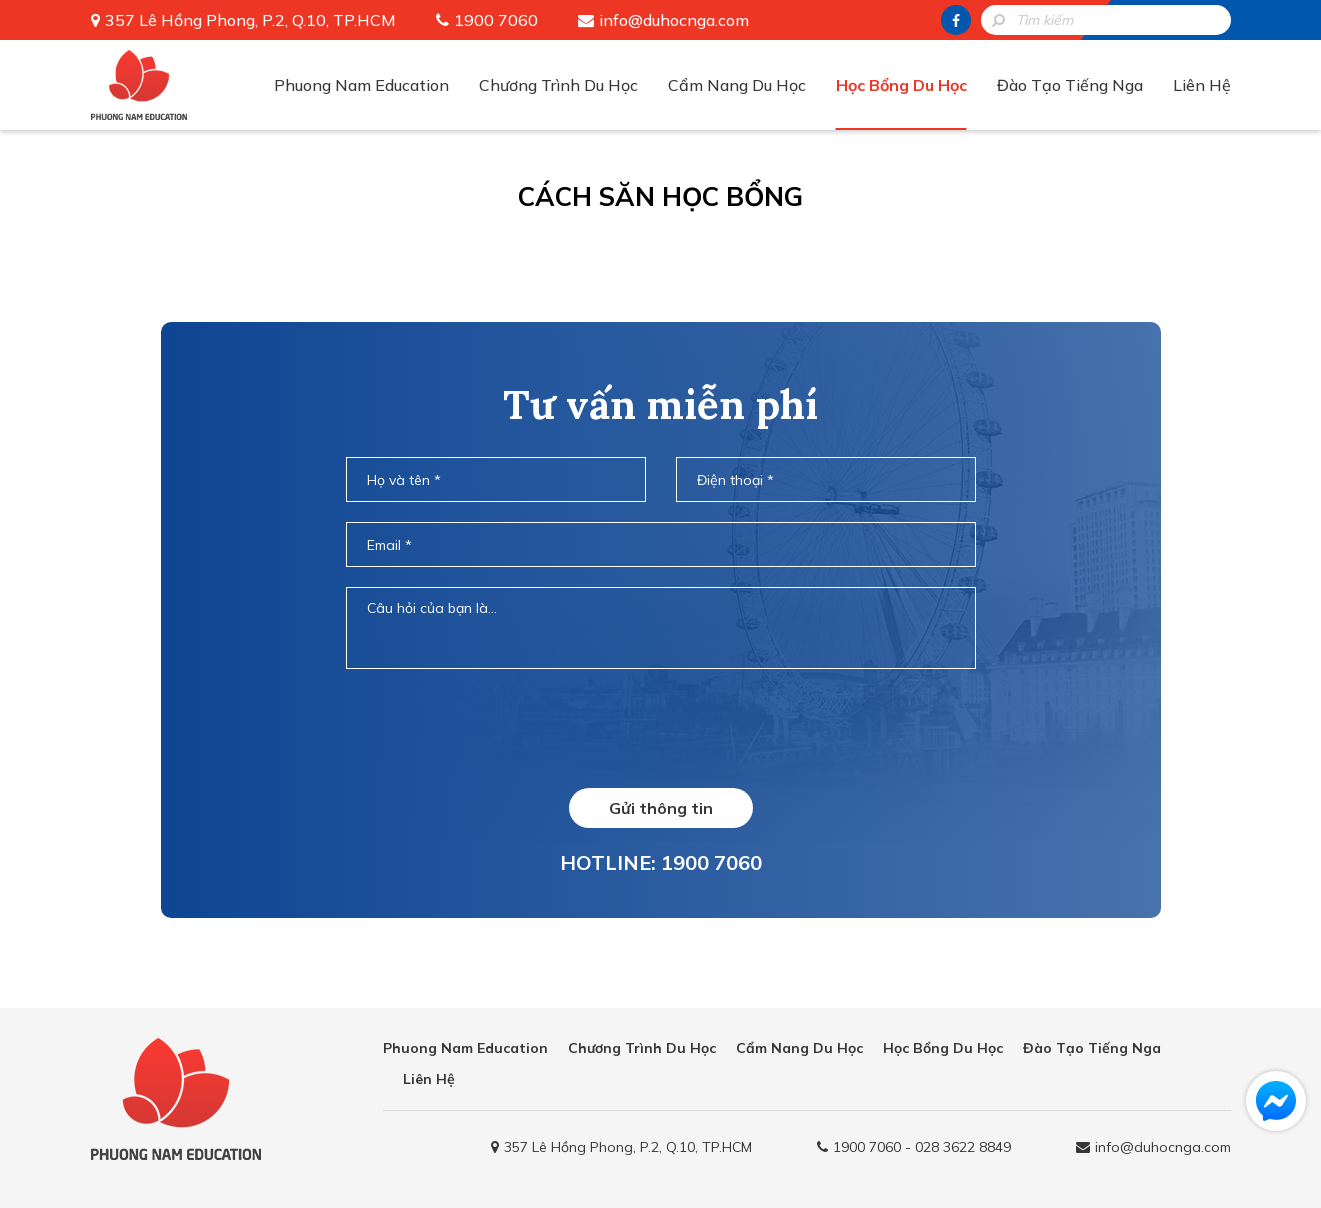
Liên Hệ (1202, 85)
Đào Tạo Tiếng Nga (1070, 85)
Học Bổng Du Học (901, 85)
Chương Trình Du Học (558, 85)
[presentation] (660, 728)
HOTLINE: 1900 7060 (661, 862)
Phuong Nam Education (361, 85)
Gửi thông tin (661, 808)
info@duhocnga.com (674, 20)
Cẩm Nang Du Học (737, 85)
